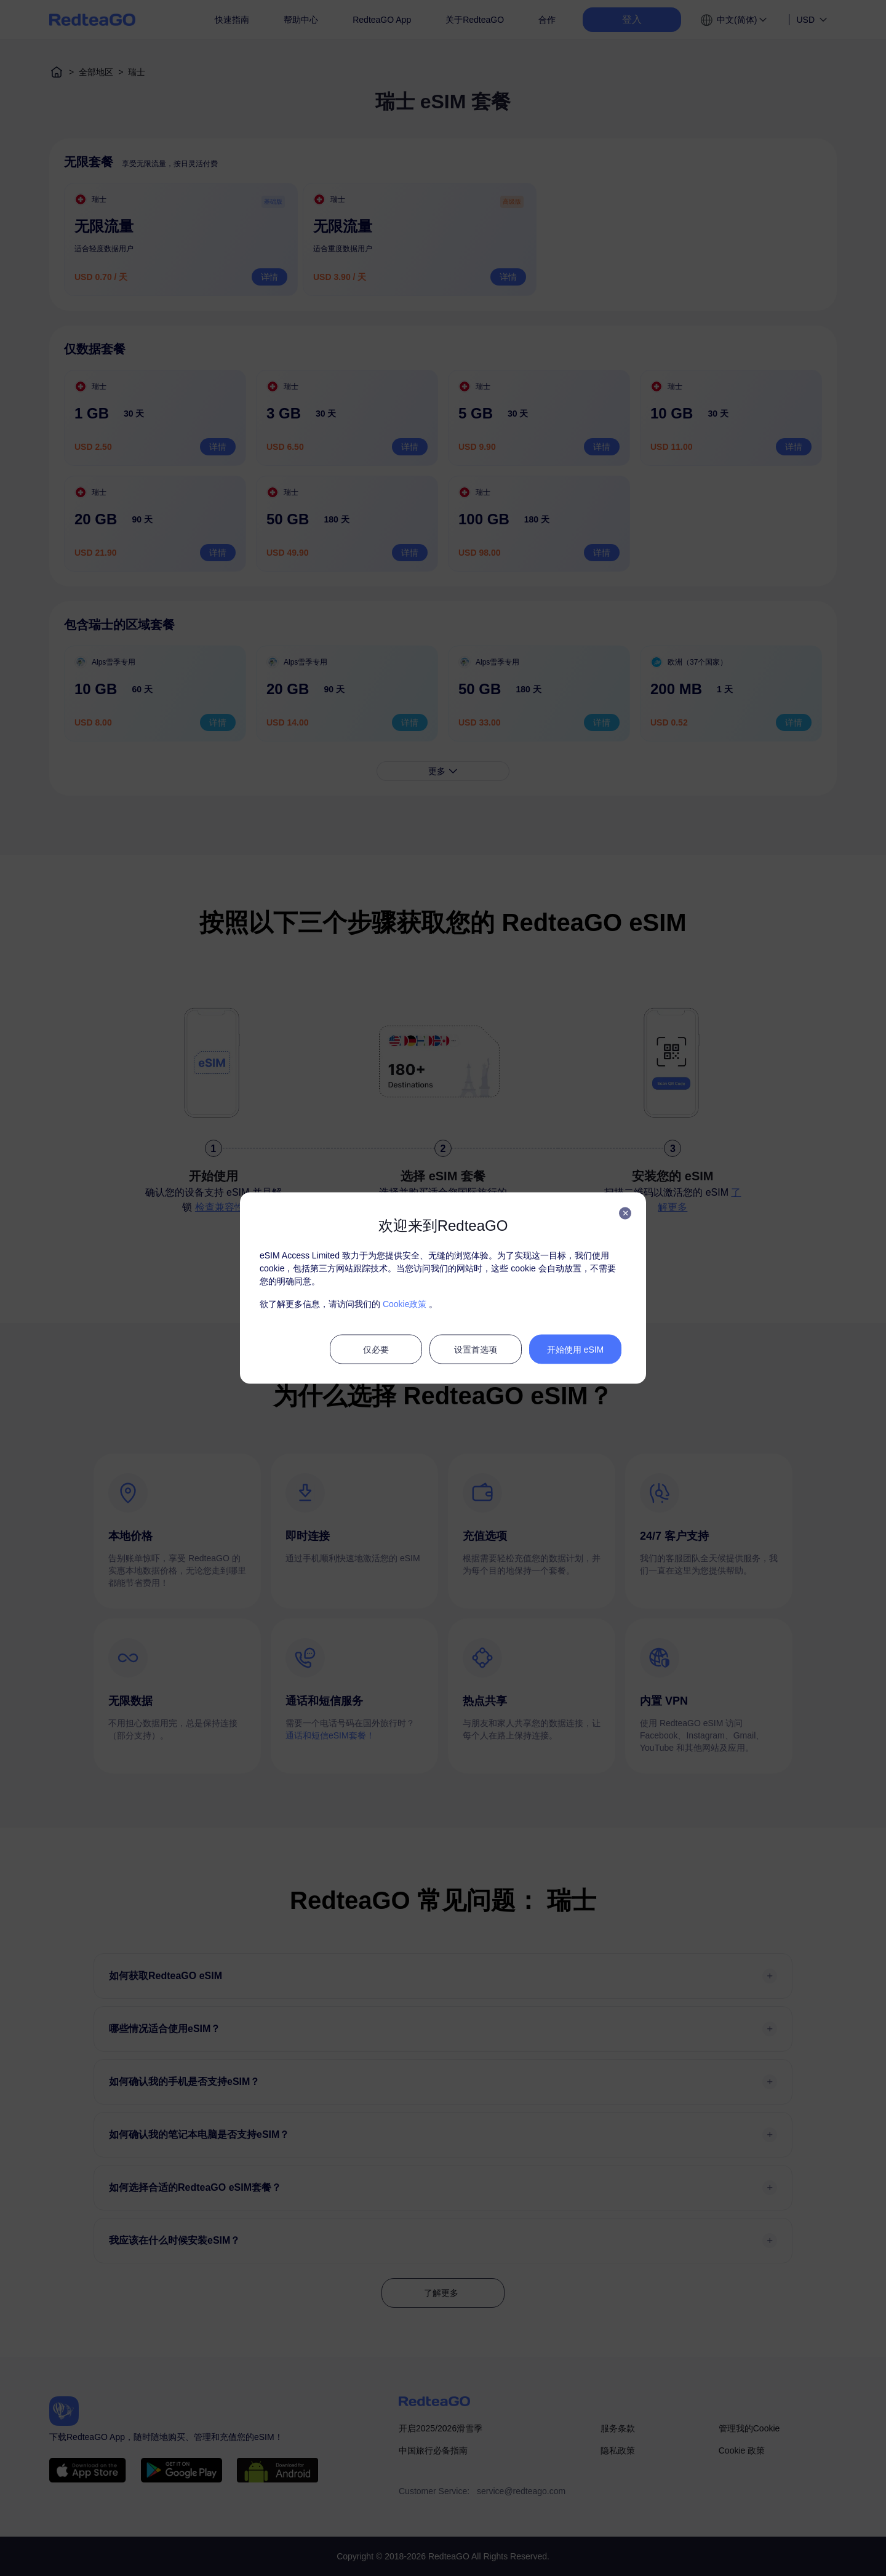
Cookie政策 (405, 1304)
